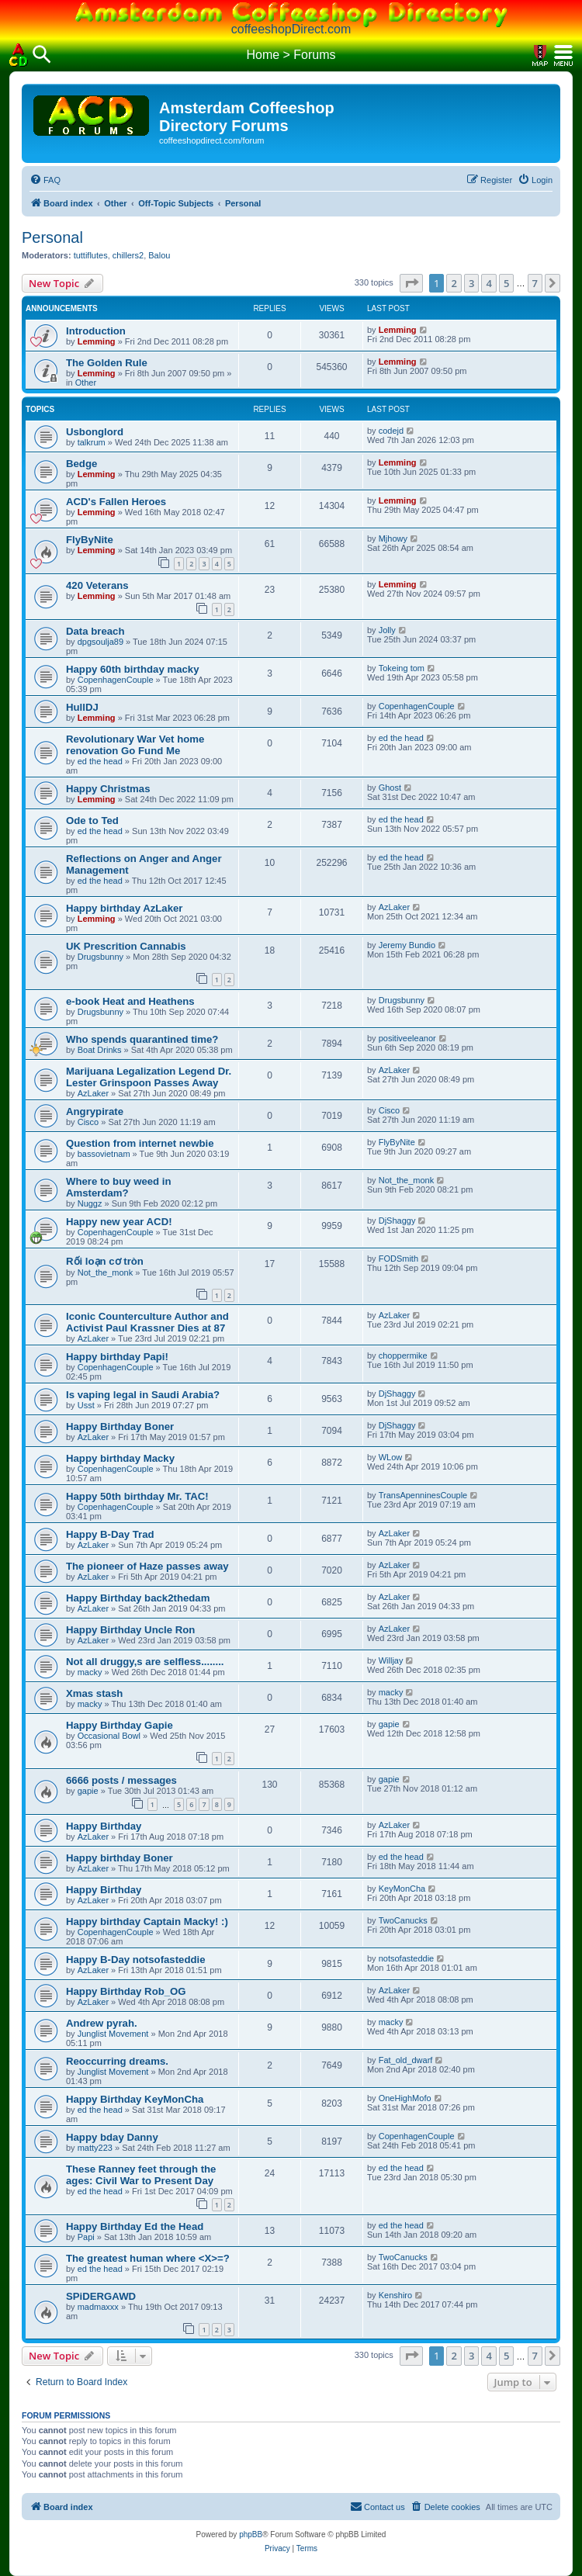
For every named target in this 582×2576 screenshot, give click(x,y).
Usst (86, 1405)
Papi (86, 2237)
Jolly (387, 630)
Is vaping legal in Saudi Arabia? (143, 1395)
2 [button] (453, 283)
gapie (389, 1724)
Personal (52, 237)
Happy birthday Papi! (117, 1356)
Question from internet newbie (140, 1143)
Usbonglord (94, 432)
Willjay (391, 1660)
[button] (411, 283)
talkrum (92, 442)
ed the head (100, 761)
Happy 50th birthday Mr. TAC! (137, 1496)
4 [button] (488, 283)
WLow (391, 1457)
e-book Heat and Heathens (130, 1001)
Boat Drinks (100, 1049)
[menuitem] (45, 180)
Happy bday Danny (112, 2137)
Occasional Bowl (109, 1735)
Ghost (390, 787)
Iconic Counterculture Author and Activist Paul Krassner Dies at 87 (147, 1322)
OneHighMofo (405, 2098)
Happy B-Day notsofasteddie (136, 1959)
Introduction (96, 331)
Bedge (81, 463)
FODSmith (398, 1258)
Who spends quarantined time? (142, 1039)
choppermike (403, 1355)
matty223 (95, 2147)
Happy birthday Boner (119, 1858)
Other (86, 382)
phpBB (250, 2534)
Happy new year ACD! (119, 1221)
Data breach (95, 631)
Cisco (88, 1122)
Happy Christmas (108, 789)
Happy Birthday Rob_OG (126, 1991)
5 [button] (506, 283)
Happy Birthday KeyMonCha (134, 2099)
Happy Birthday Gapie (119, 1725)
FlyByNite (89, 539)
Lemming (97, 341)
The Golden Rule (106, 363)
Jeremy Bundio (407, 945)
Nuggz (90, 1203)
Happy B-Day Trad (110, 1534)
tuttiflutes (91, 255)
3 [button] (471, 283)
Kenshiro (395, 2295)
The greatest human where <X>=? (148, 2258)
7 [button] (535, 283)
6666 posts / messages (121, 1780)
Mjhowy (393, 538)
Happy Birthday (103, 1826)
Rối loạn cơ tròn (105, 1261)
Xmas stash (94, 1693)
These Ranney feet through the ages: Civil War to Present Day (141, 2174)
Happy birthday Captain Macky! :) (147, 1921)
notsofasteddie (407, 1958)
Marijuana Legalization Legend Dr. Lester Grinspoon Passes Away (148, 1077)
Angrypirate (94, 1111)
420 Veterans (97, 585)
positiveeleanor (407, 1038)
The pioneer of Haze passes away (147, 1566)
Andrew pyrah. (101, 2023)
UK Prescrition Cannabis (126, 946)
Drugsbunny (100, 956)
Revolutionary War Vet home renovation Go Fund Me (135, 745)
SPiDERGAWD (101, 2296)
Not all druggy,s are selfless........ (145, 1661)
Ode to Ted (92, 820)
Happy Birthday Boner (120, 1426)
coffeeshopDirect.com (291, 29)
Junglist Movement (113, 2033)
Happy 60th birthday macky (132, 669)
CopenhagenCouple (116, 679)
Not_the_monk (407, 1180)
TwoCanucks (403, 1920)
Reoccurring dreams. (117, 2061)
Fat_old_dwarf (406, 2060)
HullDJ (82, 707)
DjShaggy (397, 1220)
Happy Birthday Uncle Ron (130, 1630)
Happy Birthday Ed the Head (134, 2226)
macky (90, 1672)
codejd (391, 430)
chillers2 (128, 255)
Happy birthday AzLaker (124, 908)
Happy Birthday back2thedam (138, 1598)
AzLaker (394, 907)
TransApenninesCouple (423, 1495)
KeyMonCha (402, 1888)
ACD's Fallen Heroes (116, 501)
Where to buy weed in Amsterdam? (118, 1187)
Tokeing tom (401, 668)
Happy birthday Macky (120, 1458)
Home (262, 54)
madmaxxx (98, 2306)
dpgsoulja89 (100, 641)
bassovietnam (104, 1153)
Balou (159, 255)
